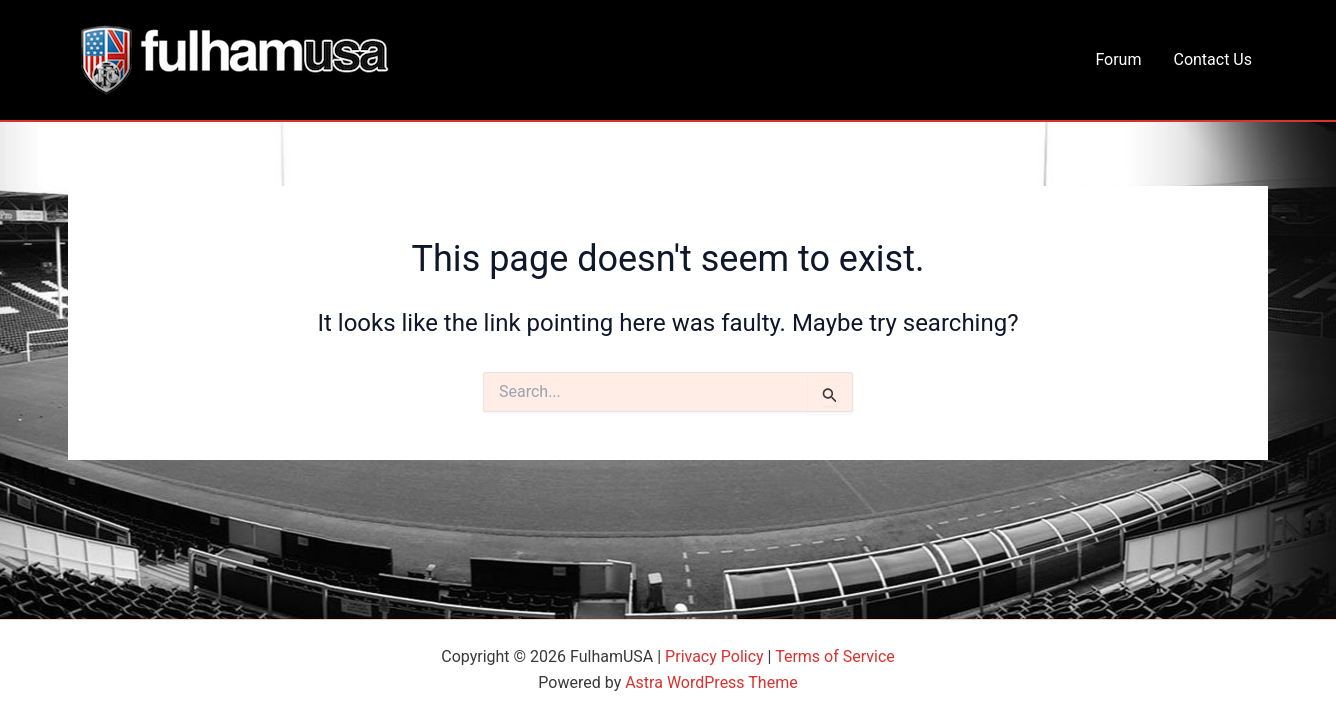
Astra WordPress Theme (711, 682)
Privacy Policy (714, 656)
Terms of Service (835, 656)
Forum (1118, 59)
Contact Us (1212, 59)
